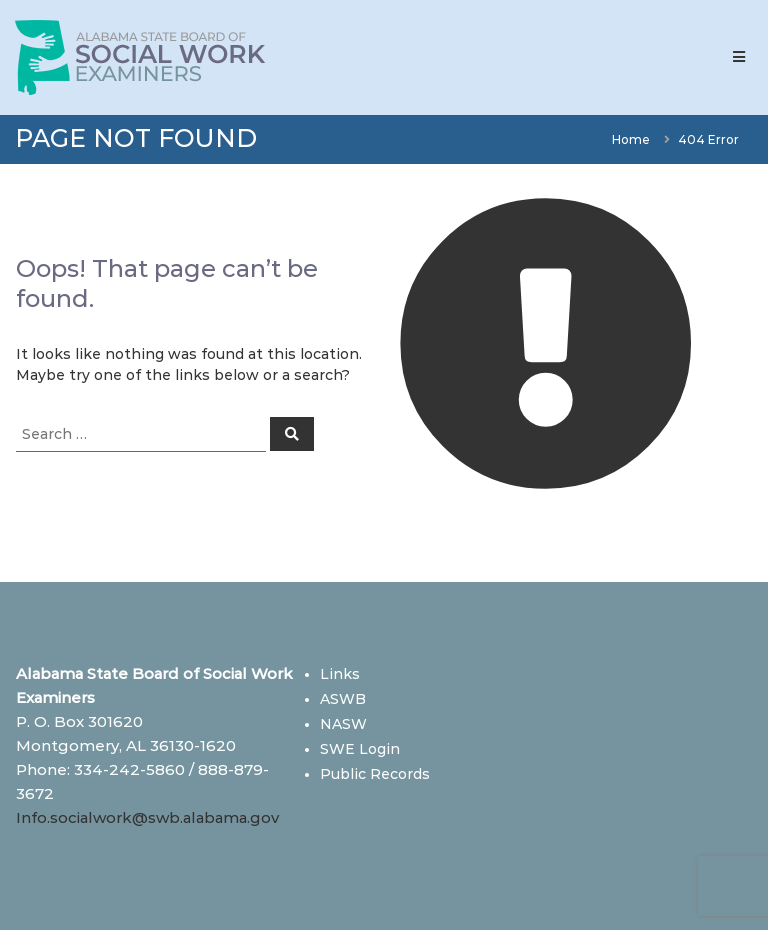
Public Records (375, 774)
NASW (343, 724)
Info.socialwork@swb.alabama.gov (147, 817)
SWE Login (360, 749)
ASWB (343, 699)
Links (340, 674)
